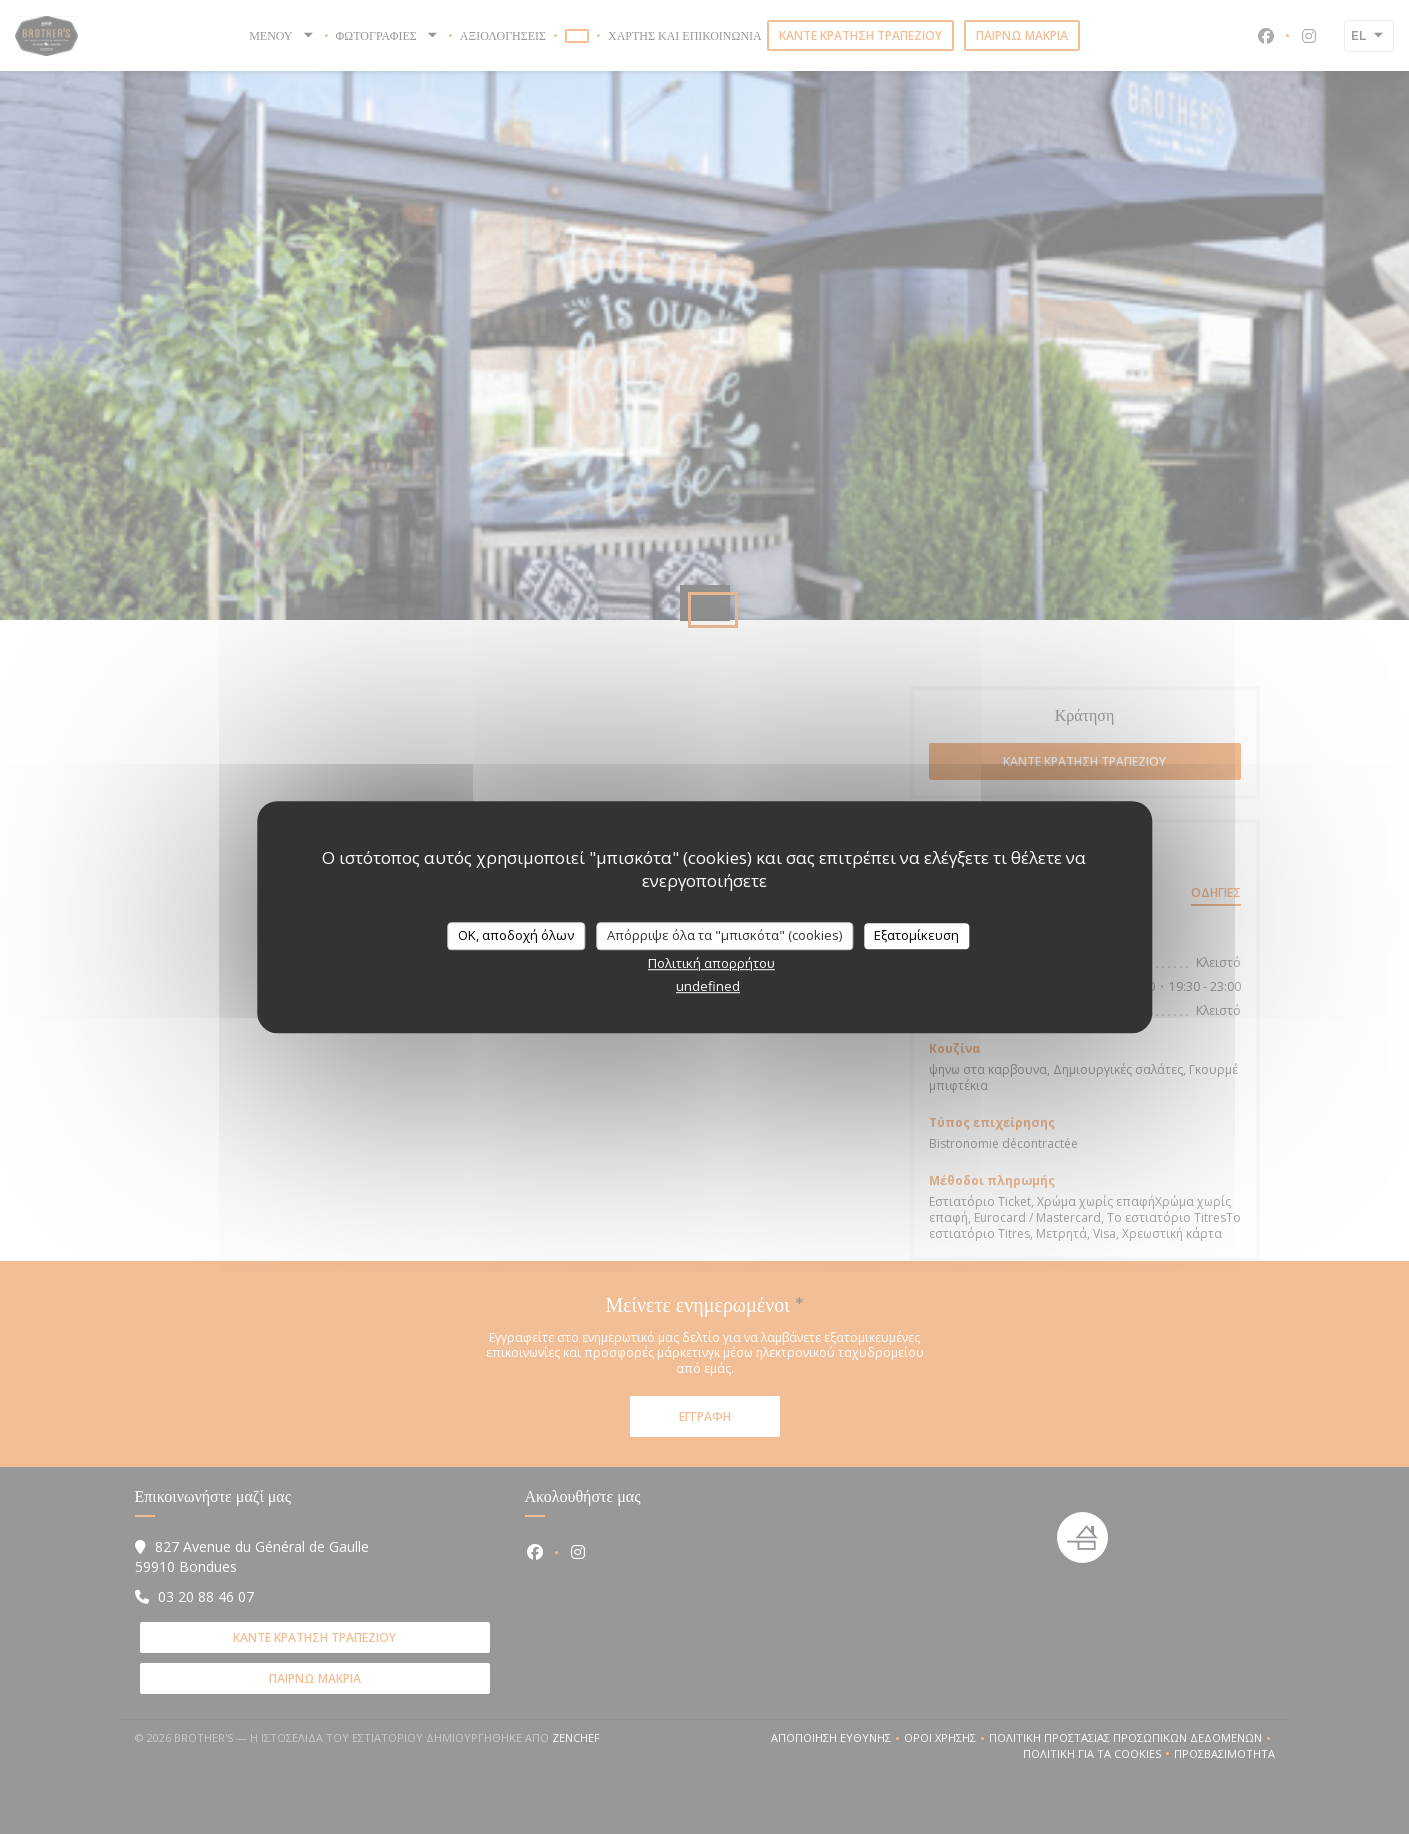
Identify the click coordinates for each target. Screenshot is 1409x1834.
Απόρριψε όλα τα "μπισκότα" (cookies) (724, 935)
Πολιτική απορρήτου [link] (711, 963)
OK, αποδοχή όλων (516, 935)
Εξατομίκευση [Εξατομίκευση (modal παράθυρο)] (916, 935)
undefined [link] (708, 986)
